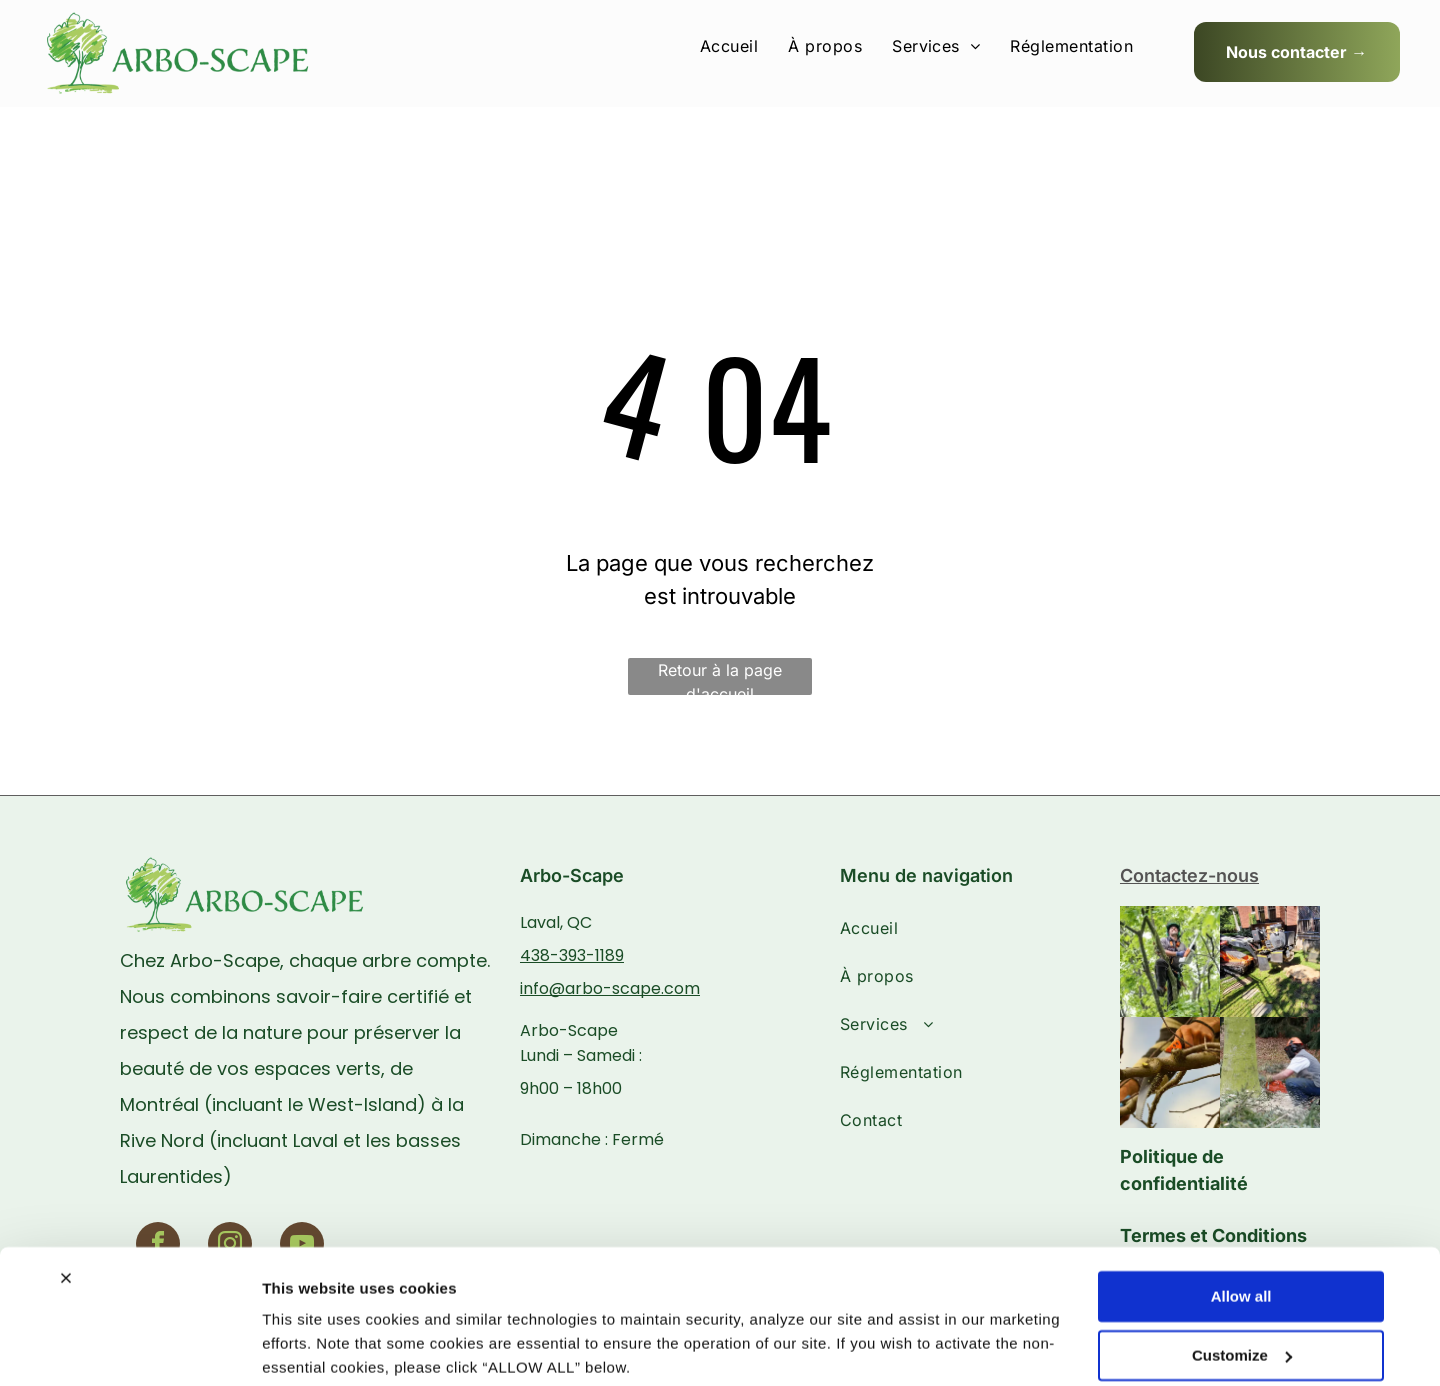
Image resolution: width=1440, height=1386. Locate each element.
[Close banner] (66, 1202)
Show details (308, 1346)
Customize (1242, 1278)
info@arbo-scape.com (610, 988)
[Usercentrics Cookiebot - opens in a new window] (129, 1347)
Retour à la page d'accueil (720, 677)
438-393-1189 (572, 955)
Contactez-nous (1189, 875)
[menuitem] (729, 46)
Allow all (1241, 1220)
